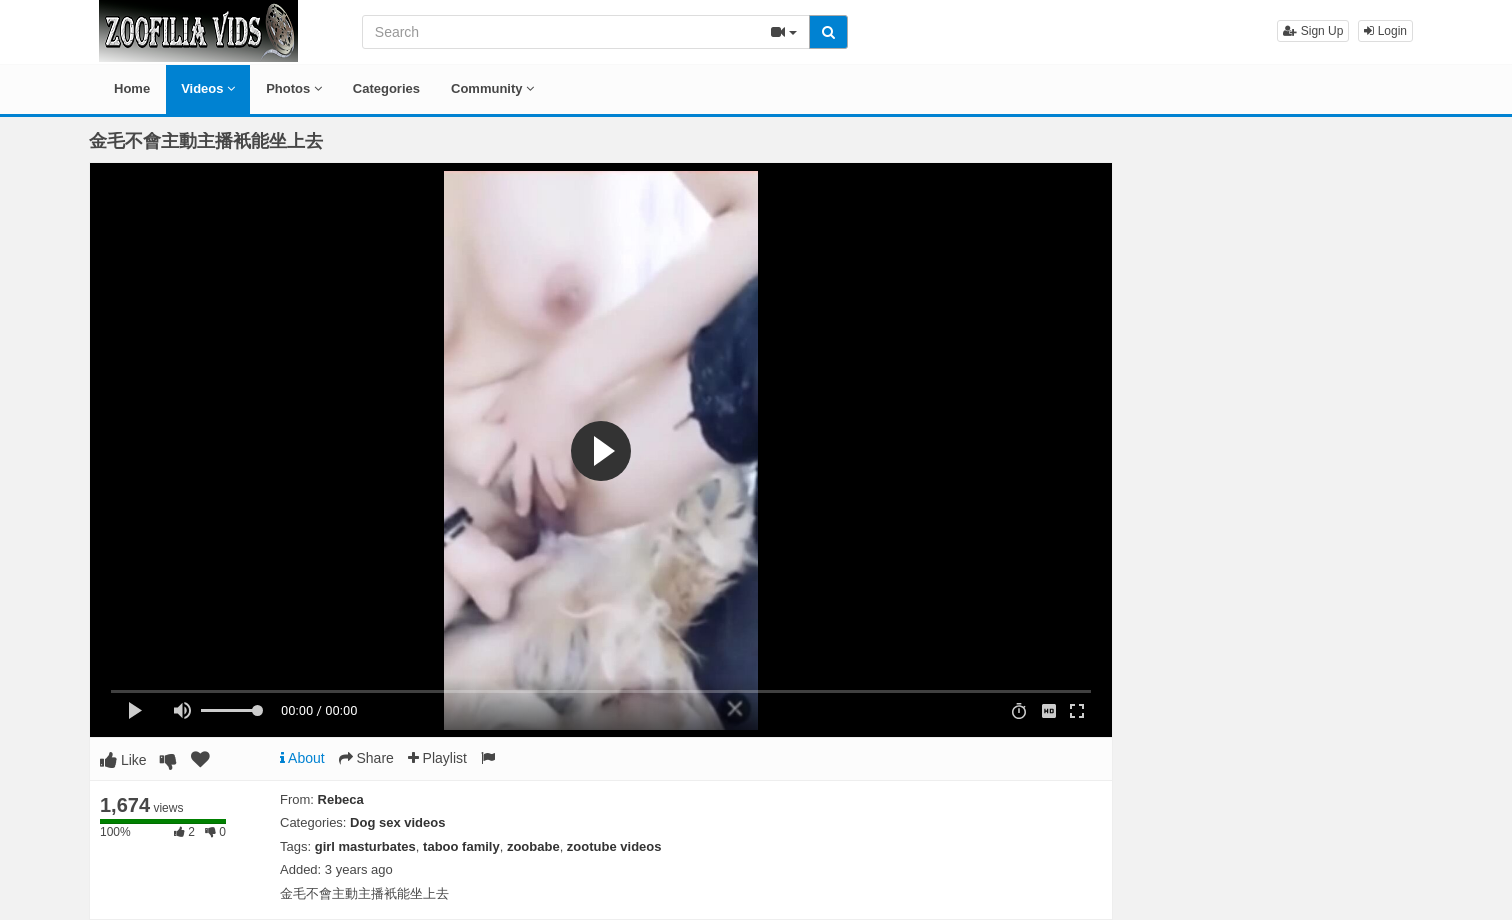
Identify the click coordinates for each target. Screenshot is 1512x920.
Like (123, 760)
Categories (386, 88)
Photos (294, 88)
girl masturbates (365, 846)
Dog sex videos (397, 822)
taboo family (461, 846)
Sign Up (1313, 31)
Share (366, 758)
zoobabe (533, 846)
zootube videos (614, 846)
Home (132, 88)
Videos (208, 88)
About (302, 758)
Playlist (437, 758)
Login (1385, 31)
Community (492, 88)
